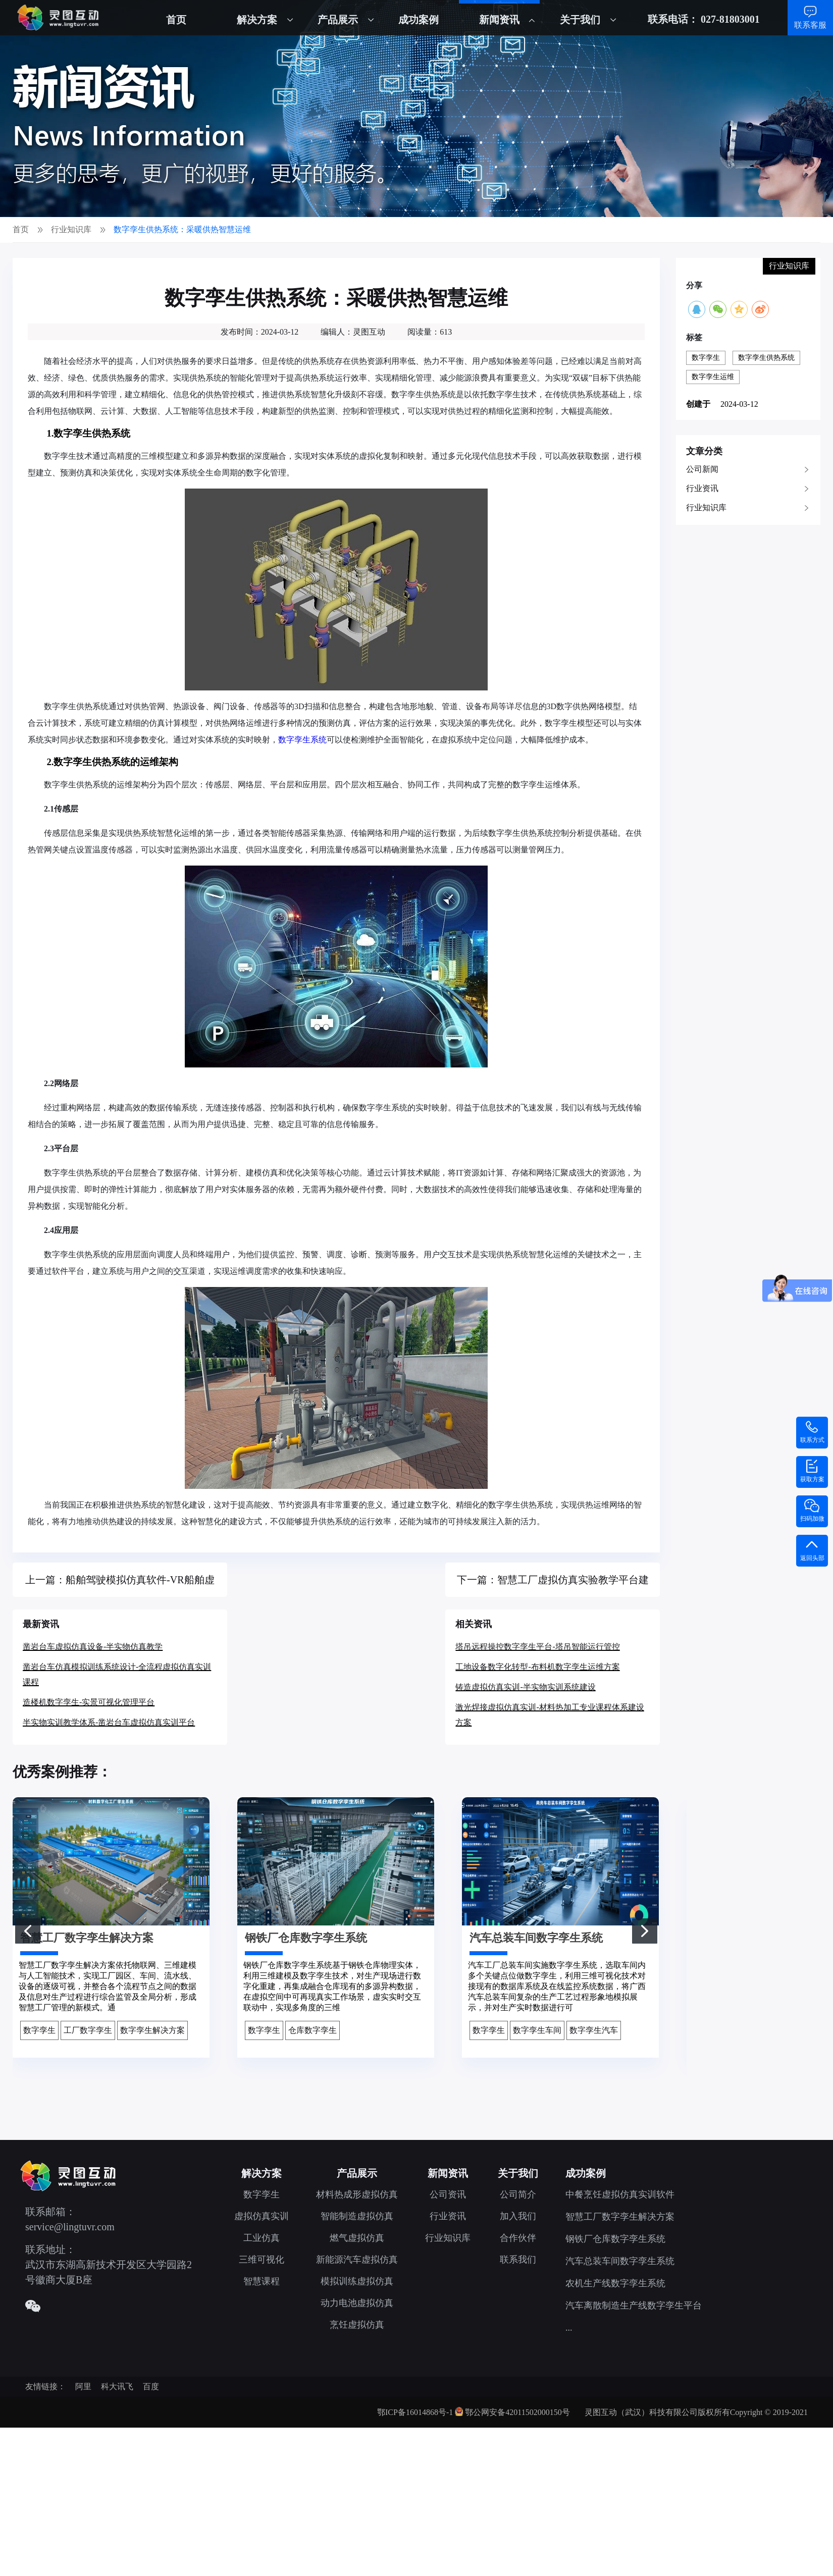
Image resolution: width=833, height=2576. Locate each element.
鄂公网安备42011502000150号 (517, 2412)
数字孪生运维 (713, 377)
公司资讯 (448, 2194)
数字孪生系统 (302, 739)
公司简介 (518, 2194)
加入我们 (518, 2216)
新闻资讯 (499, 19)
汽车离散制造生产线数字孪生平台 (633, 2305)
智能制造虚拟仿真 (357, 2216)
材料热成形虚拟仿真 (357, 2194)
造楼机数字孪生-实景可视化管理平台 (88, 1702)
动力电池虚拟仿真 (357, 2303)
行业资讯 (702, 488)
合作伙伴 (518, 2238)
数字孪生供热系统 (766, 357)
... (568, 2328)
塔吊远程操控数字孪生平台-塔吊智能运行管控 (537, 1646)
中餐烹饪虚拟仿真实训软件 (619, 2194)
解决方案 (257, 19)
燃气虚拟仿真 (357, 2238)
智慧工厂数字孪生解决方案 (619, 2217)
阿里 (83, 2386)
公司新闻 (702, 469)
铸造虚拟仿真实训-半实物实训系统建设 (525, 1687)
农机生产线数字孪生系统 (615, 2283)
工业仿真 (261, 2238)
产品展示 (338, 19)
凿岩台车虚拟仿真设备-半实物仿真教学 (93, 1646)
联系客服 (810, 25)
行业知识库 (706, 507)
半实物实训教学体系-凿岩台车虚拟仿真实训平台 (109, 1722)
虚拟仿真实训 (261, 2216)
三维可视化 (261, 2260)
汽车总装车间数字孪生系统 (619, 2261)
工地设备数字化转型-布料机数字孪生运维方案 (537, 1666)
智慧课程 (261, 2281)
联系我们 (518, 2260)
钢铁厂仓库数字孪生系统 (615, 2239)
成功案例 (418, 19)
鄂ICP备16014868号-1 (415, 2412)
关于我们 (580, 19)
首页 (176, 19)
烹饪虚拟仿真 (357, 2325)
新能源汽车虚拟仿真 (357, 2260)
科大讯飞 (117, 2386)
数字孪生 (706, 357)
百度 (151, 2386)
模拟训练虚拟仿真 (357, 2281)
